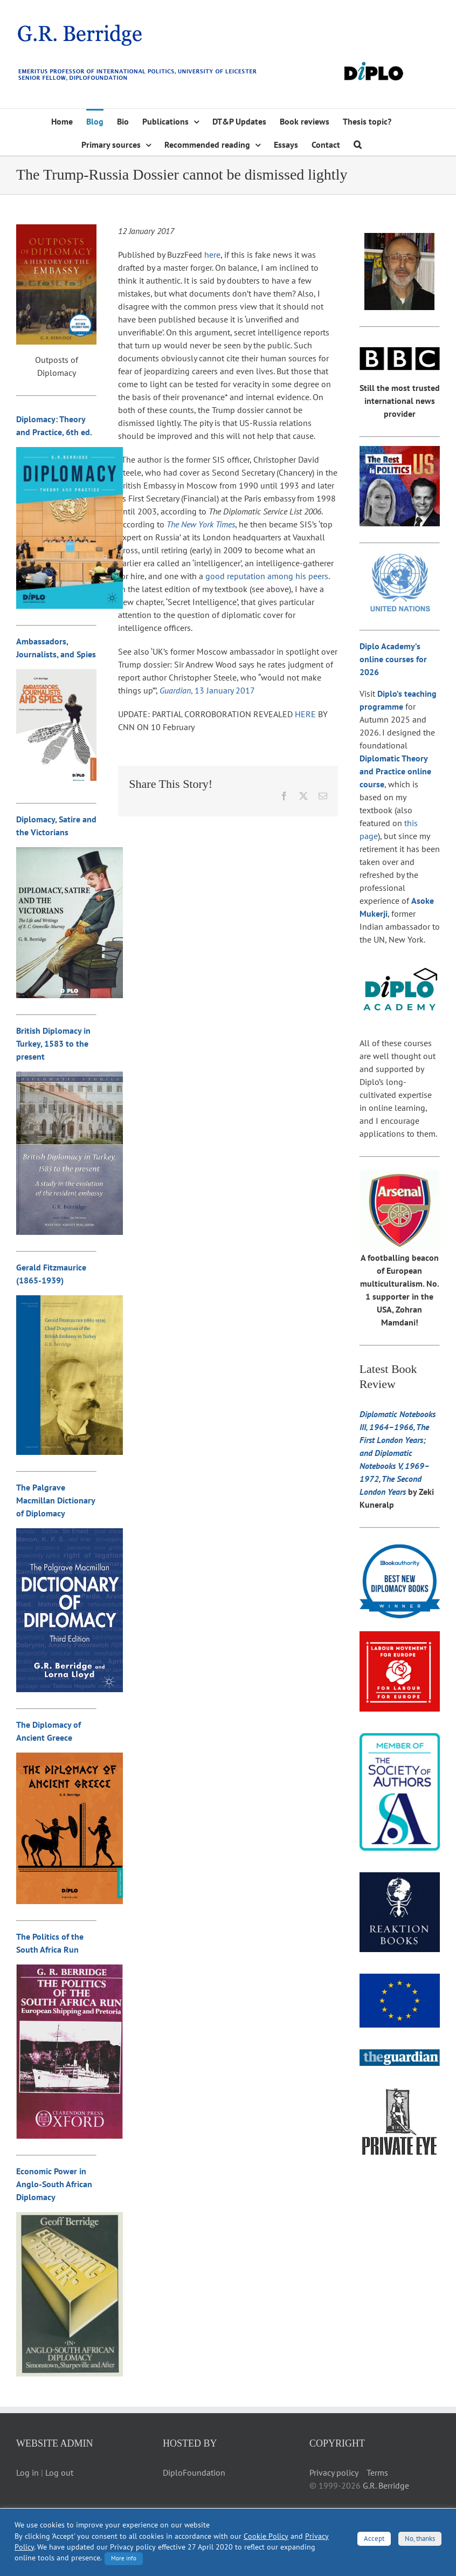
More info (123, 2558)
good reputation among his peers (266, 576)
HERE (305, 714)
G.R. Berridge (386, 2485)
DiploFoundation (194, 2472)
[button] (358, 143)
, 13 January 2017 (207, 690)
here (212, 254)
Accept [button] (374, 2538)
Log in (27, 2472)
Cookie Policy (266, 2536)
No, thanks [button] (420, 2538)
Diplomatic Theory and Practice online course (395, 771)
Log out (59, 2472)
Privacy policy (333, 2472)
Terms (377, 2472)
